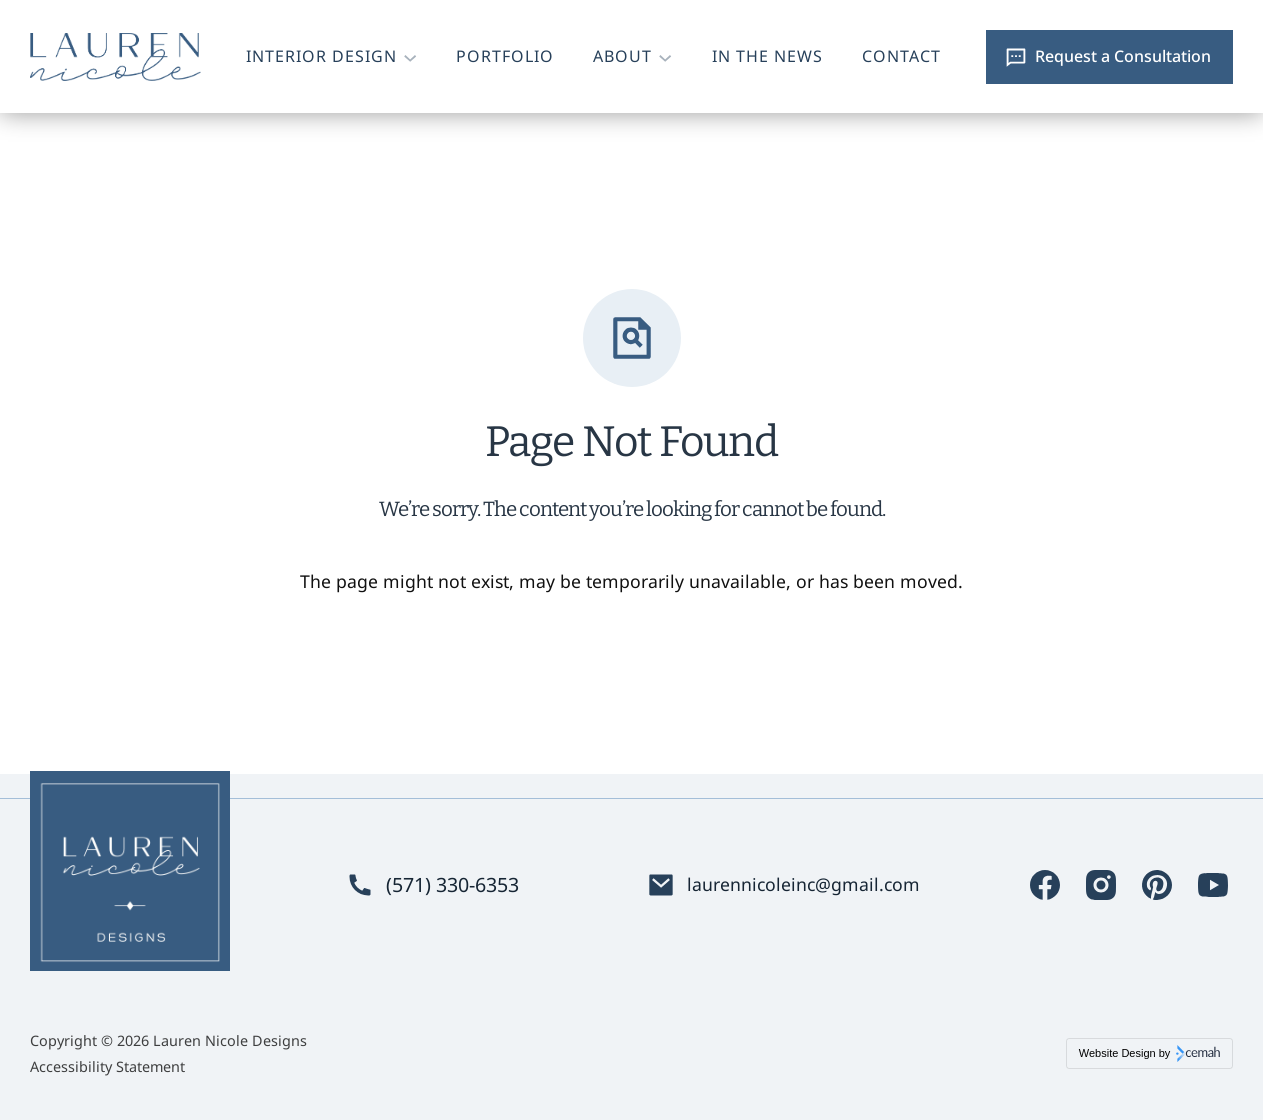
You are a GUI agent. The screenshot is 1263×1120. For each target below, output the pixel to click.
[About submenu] (665, 57)
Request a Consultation (1123, 56)
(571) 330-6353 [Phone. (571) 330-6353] (452, 885)
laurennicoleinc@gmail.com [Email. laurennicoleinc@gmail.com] (803, 884)
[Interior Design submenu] (410, 57)
